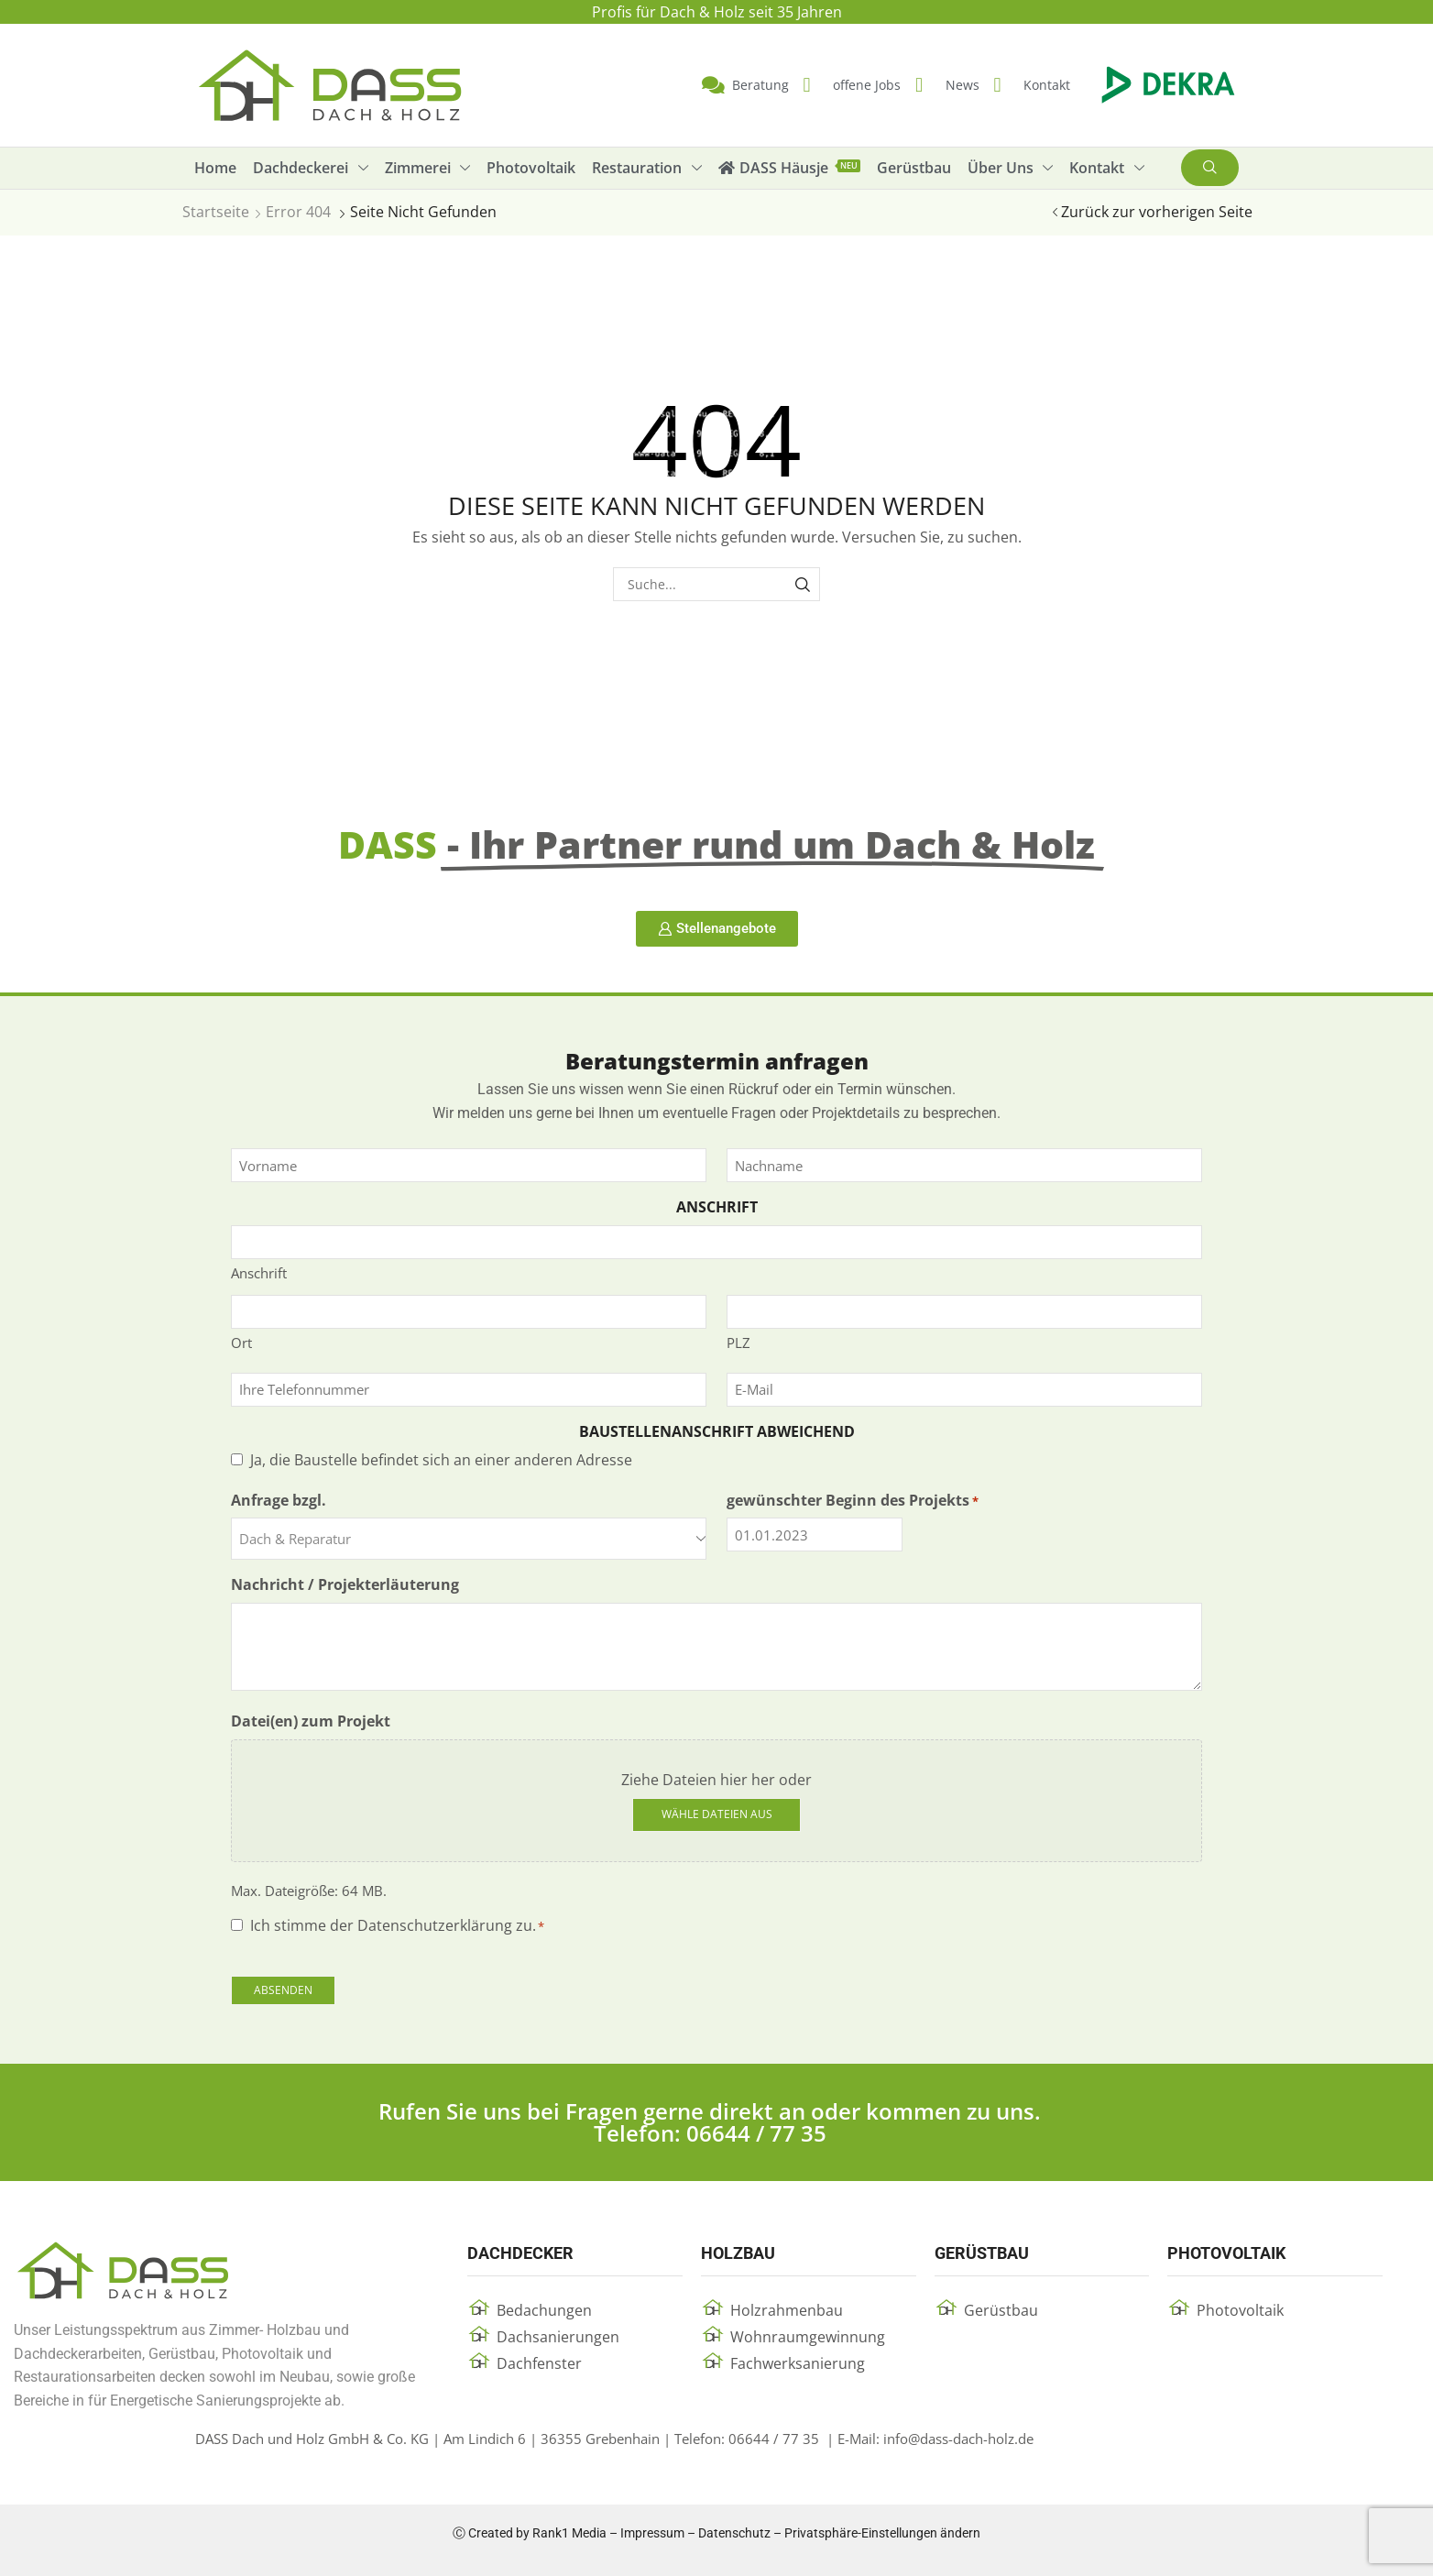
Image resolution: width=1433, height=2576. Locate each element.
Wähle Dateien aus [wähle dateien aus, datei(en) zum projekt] (717, 1813)
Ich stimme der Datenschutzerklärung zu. (397, 1925)
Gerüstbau (1001, 2310)
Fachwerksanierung (797, 2363)
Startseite (215, 212)
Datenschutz (734, 2533)
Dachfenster (539, 2363)
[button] (1210, 167)
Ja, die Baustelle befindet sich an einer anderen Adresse (441, 1460)
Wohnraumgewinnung (807, 2337)
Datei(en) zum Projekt (310, 1721)
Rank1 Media (569, 2533)
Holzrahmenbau (786, 2310)
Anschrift (259, 1273)
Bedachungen (544, 2310)
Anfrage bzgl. (278, 1500)
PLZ (738, 1342)
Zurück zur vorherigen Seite (1157, 212)
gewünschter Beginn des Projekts (853, 1500)
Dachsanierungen (558, 2337)
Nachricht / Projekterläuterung (345, 1584)
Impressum (652, 2533)
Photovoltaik (1240, 2310)
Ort (241, 1342)
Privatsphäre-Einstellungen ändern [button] (882, 2533)
